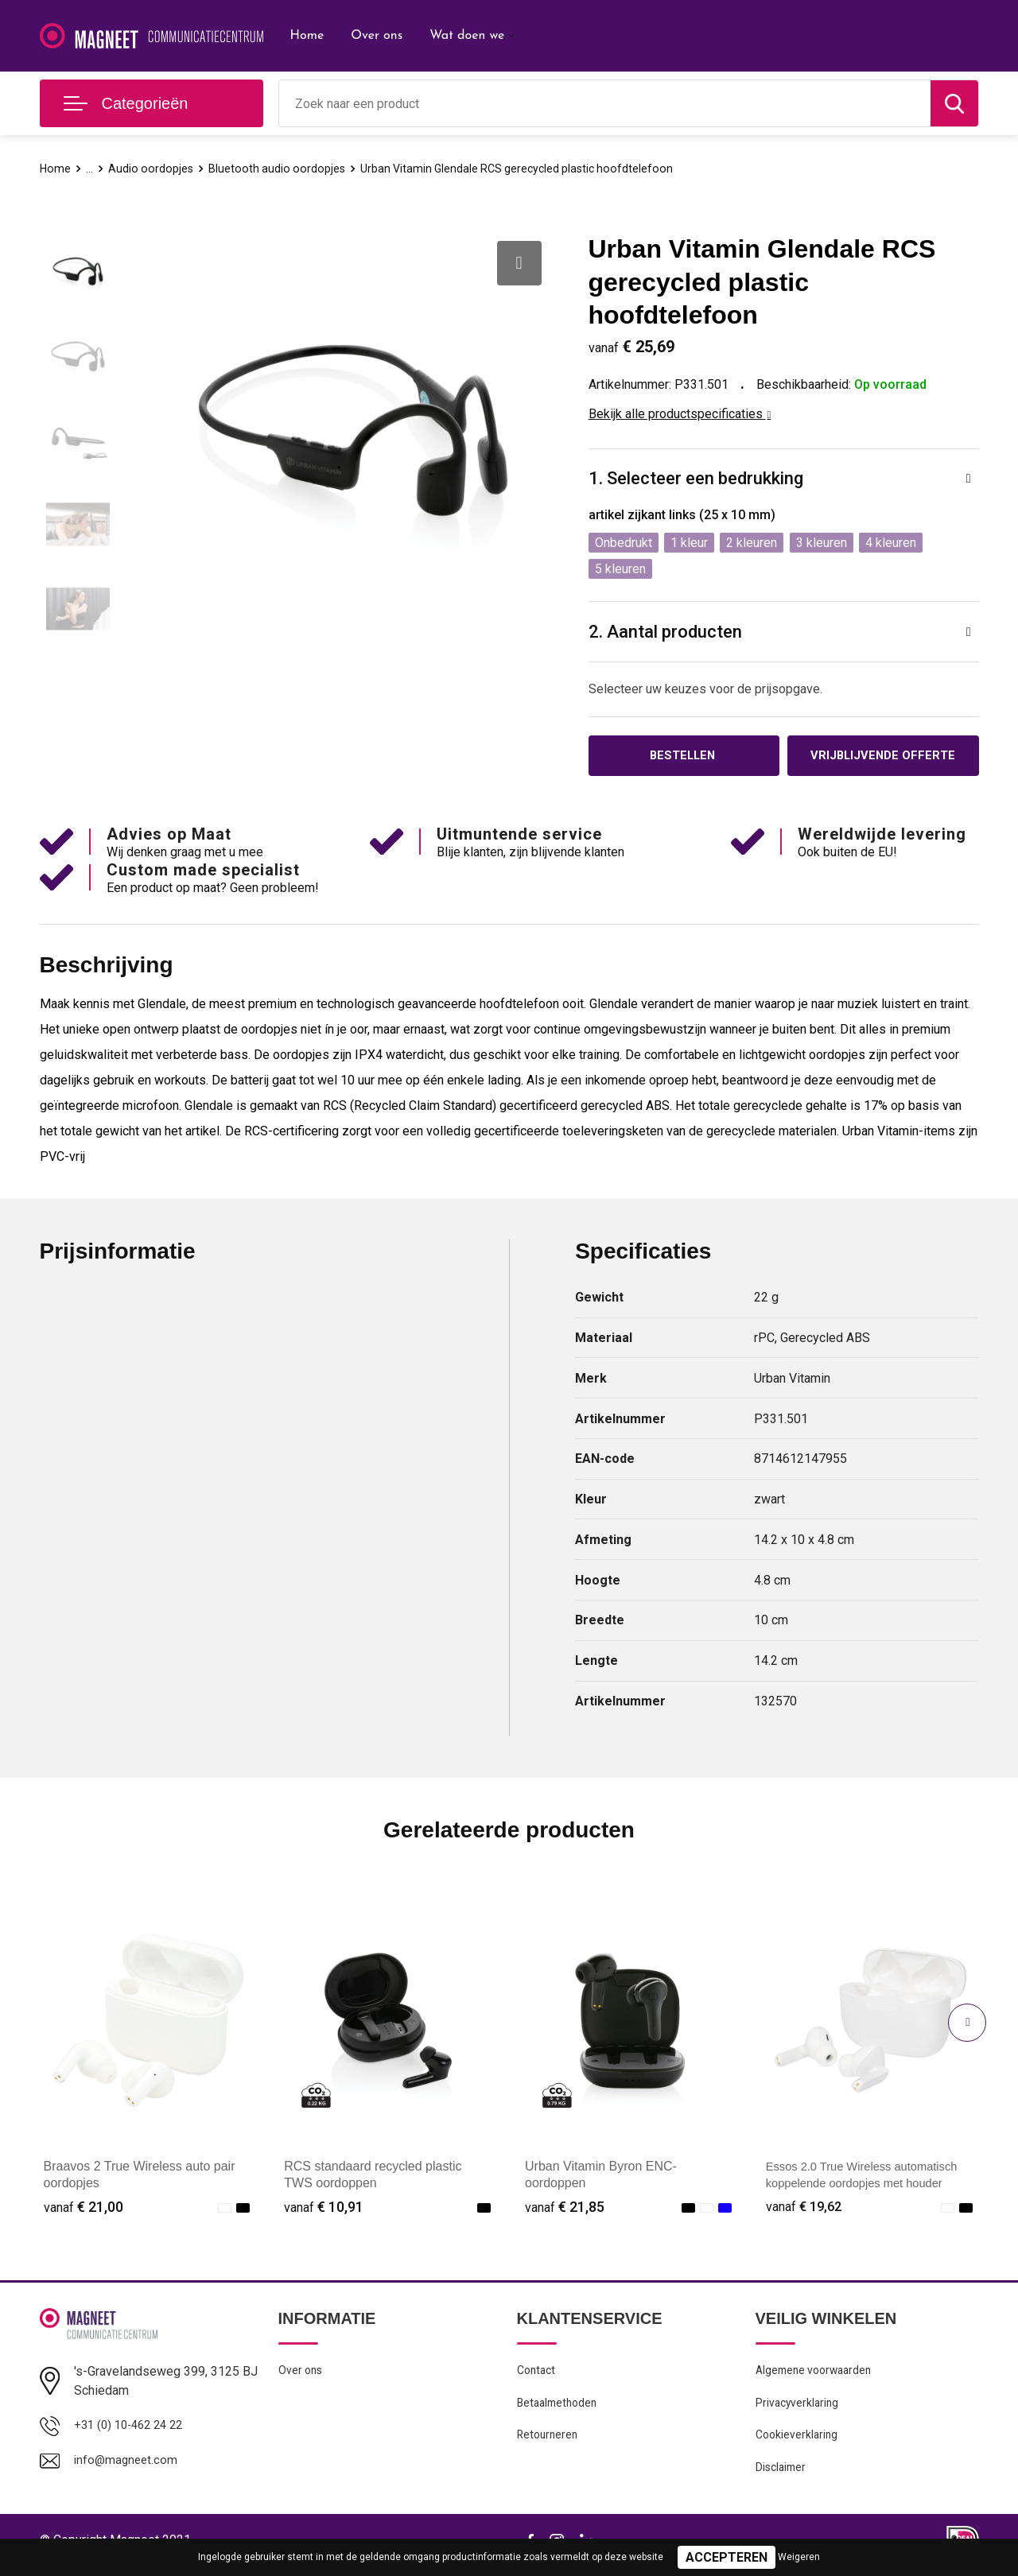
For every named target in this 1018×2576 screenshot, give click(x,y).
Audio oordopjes (152, 168)
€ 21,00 (83, 2209)
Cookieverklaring (798, 2442)
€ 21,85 (564, 2209)
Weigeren (799, 2556)
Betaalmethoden (560, 2408)
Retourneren (549, 2442)
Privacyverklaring (799, 2408)
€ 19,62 (805, 2209)
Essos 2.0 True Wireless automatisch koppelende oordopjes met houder (864, 2185)
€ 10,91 (323, 2209)
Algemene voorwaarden (818, 2374)
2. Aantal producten (665, 632)
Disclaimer (783, 2476)
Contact (538, 2374)
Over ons (376, 35)
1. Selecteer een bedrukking (696, 478)
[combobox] (605, 103)
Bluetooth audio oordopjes (280, 168)
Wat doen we (466, 35)
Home (307, 35)
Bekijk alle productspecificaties (680, 413)
